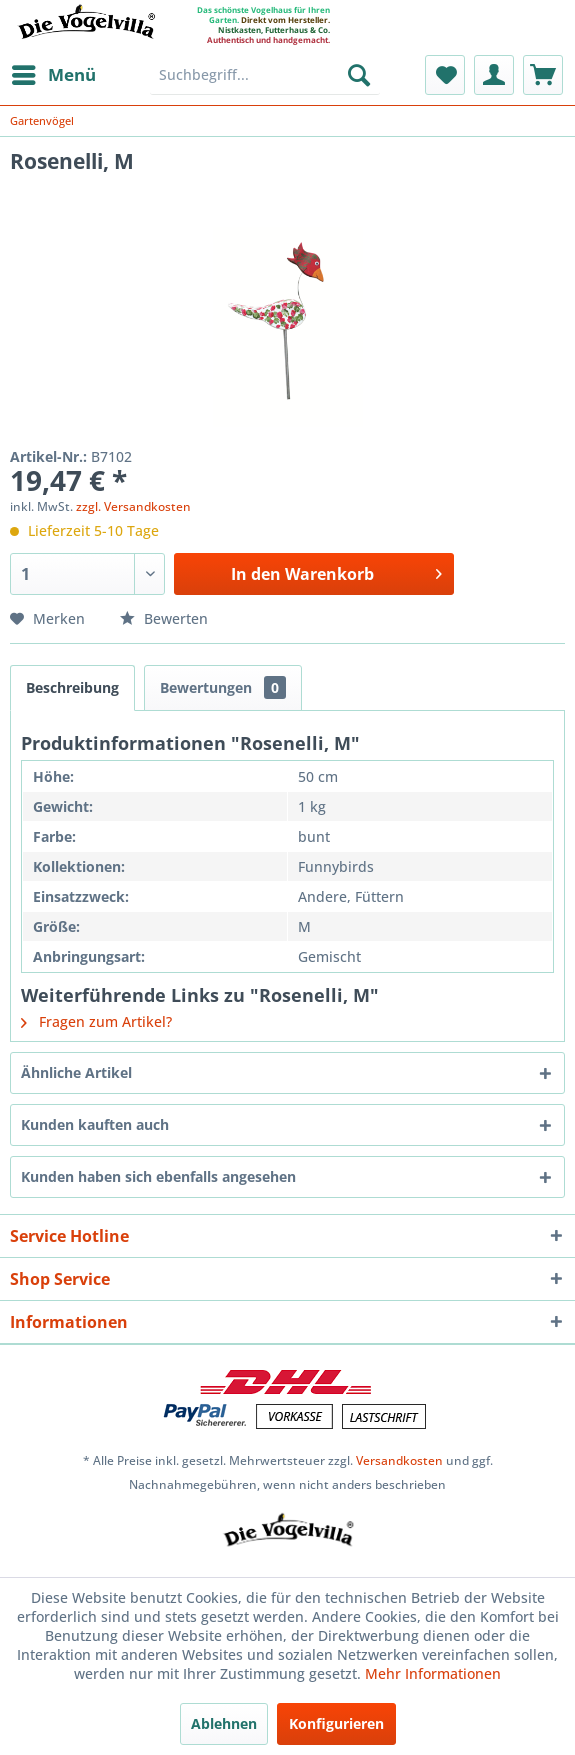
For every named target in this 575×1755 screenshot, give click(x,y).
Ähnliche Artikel (76, 1072)
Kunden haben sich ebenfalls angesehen (158, 1176)
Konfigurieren (336, 1723)
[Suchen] (359, 75)
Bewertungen (223, 687)
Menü (54, 72)
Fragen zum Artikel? (96, 1021)
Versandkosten (399, 1460)
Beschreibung (72, 687)
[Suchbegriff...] (265, 75)
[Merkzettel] (445, 75)
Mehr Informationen (433, 1673)
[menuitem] (53, 75)
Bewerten (164, 618)
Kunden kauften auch (95, 1124)
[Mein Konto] (494, 75)
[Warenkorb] (543, 75)
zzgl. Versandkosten (133, 506)
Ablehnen (224, 1723)
